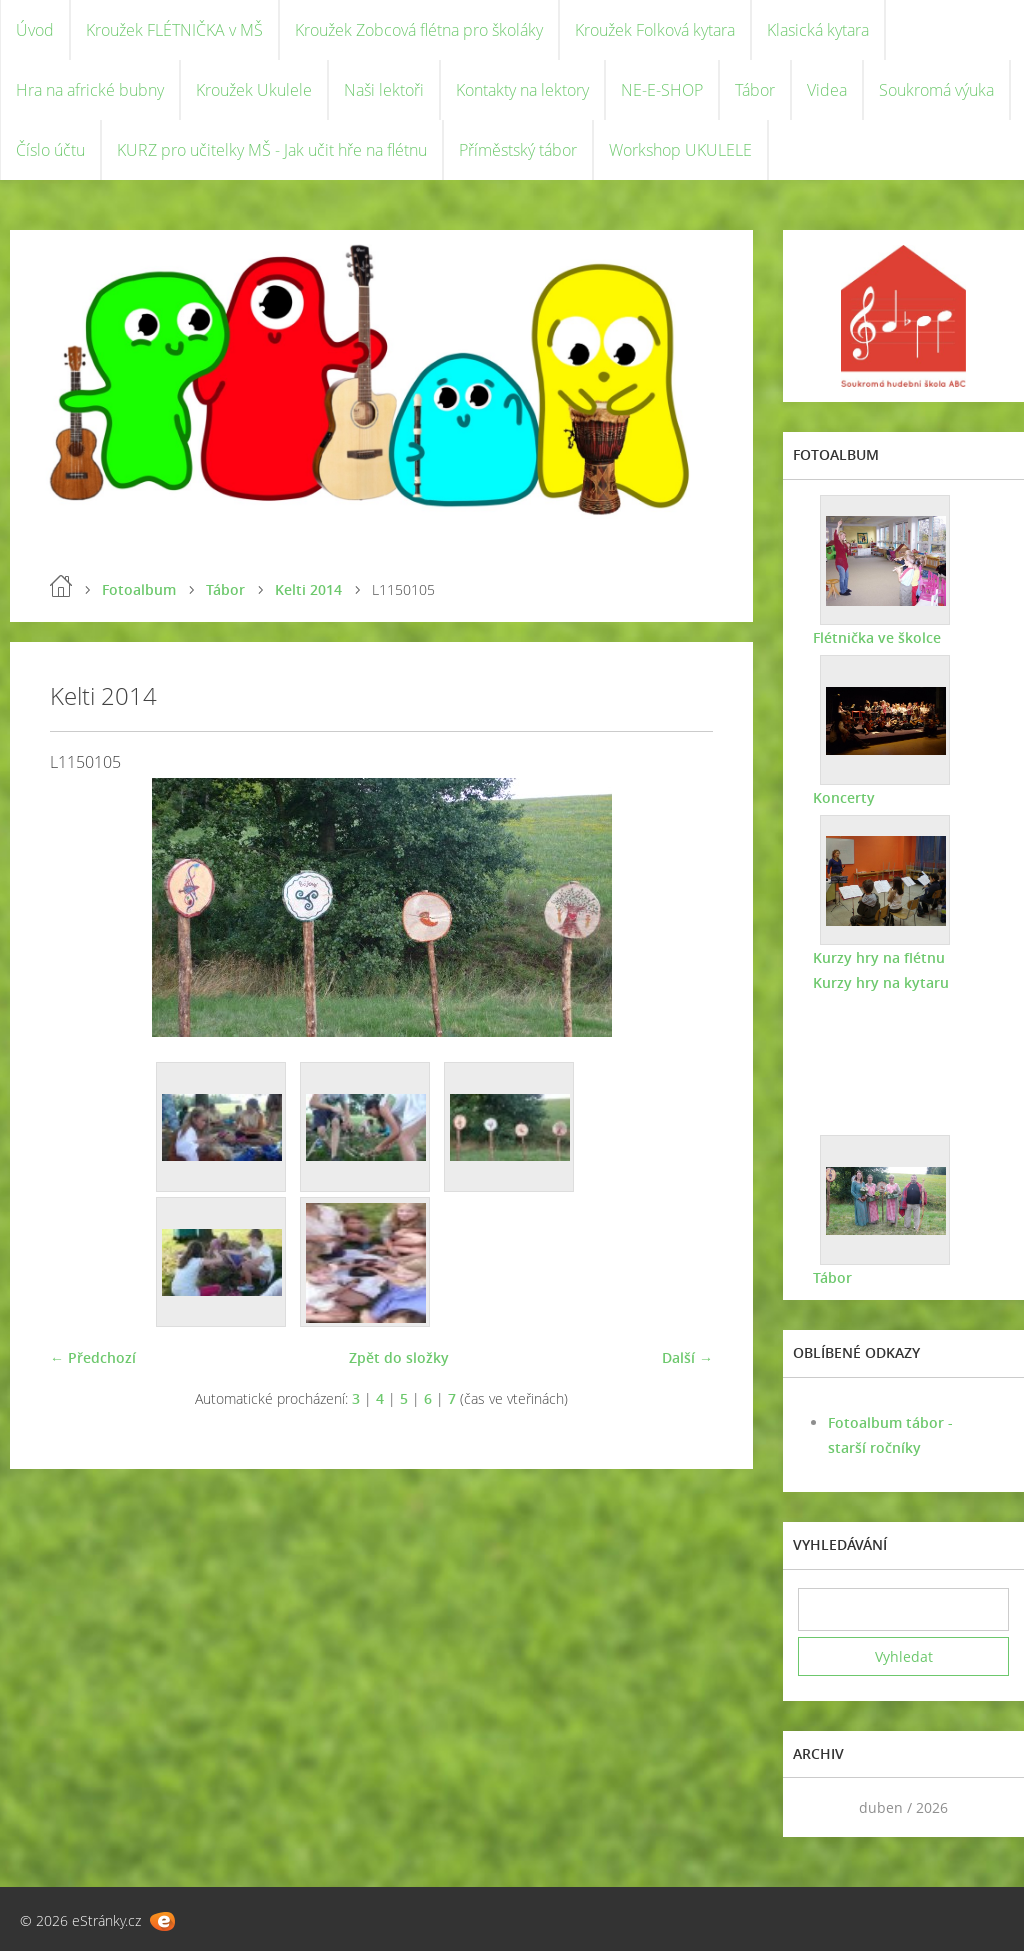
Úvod (35, 30)
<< (820, 1807)
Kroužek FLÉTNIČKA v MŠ (174, 30)
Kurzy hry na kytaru (881, 982)
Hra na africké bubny (90, 90)
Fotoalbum (139, 589)
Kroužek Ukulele (254, 90)
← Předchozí (93, 1357)
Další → (687, 1357)
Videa (827, 90)
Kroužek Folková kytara (655, 30)
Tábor (755, 90)
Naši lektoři (384, 90)
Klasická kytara (818, 30)
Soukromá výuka (936, 90)
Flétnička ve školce (877, 637)
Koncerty (844, 797)
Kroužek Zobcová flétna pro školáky (419, 30)
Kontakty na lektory (522, 90)
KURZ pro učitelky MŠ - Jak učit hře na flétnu (272, 150)
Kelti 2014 (308, 589)
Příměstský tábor (518, 150)
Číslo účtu (50, 150)
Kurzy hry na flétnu (879, 957)
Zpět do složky (399, 1357)
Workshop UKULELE (680, 150)
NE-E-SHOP (662, 90)
